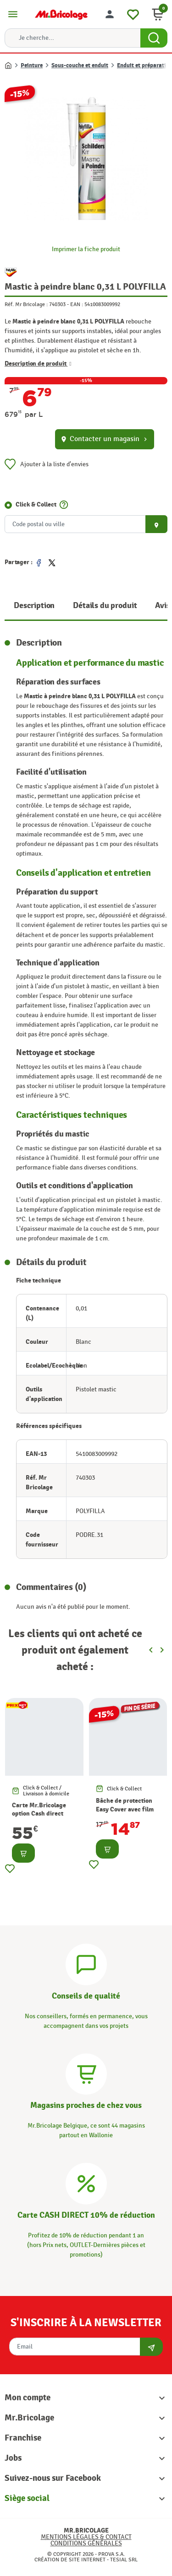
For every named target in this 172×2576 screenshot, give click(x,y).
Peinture (32, 65)
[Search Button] (153, 38)
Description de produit (38, 363)
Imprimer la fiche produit (86, 249)
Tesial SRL (124, 2559)
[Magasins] (86, 2073)
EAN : (76, 304)
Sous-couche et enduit (79, 65)
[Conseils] (86, 1963)
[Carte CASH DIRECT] (86, 2182)
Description (34, 605)
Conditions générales (86, 2543)
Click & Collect (36, 504)
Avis (162, 605)
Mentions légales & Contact (86, 2537)
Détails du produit (105, 605)
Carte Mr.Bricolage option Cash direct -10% (39, 1813)
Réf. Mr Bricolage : (26, 304)
